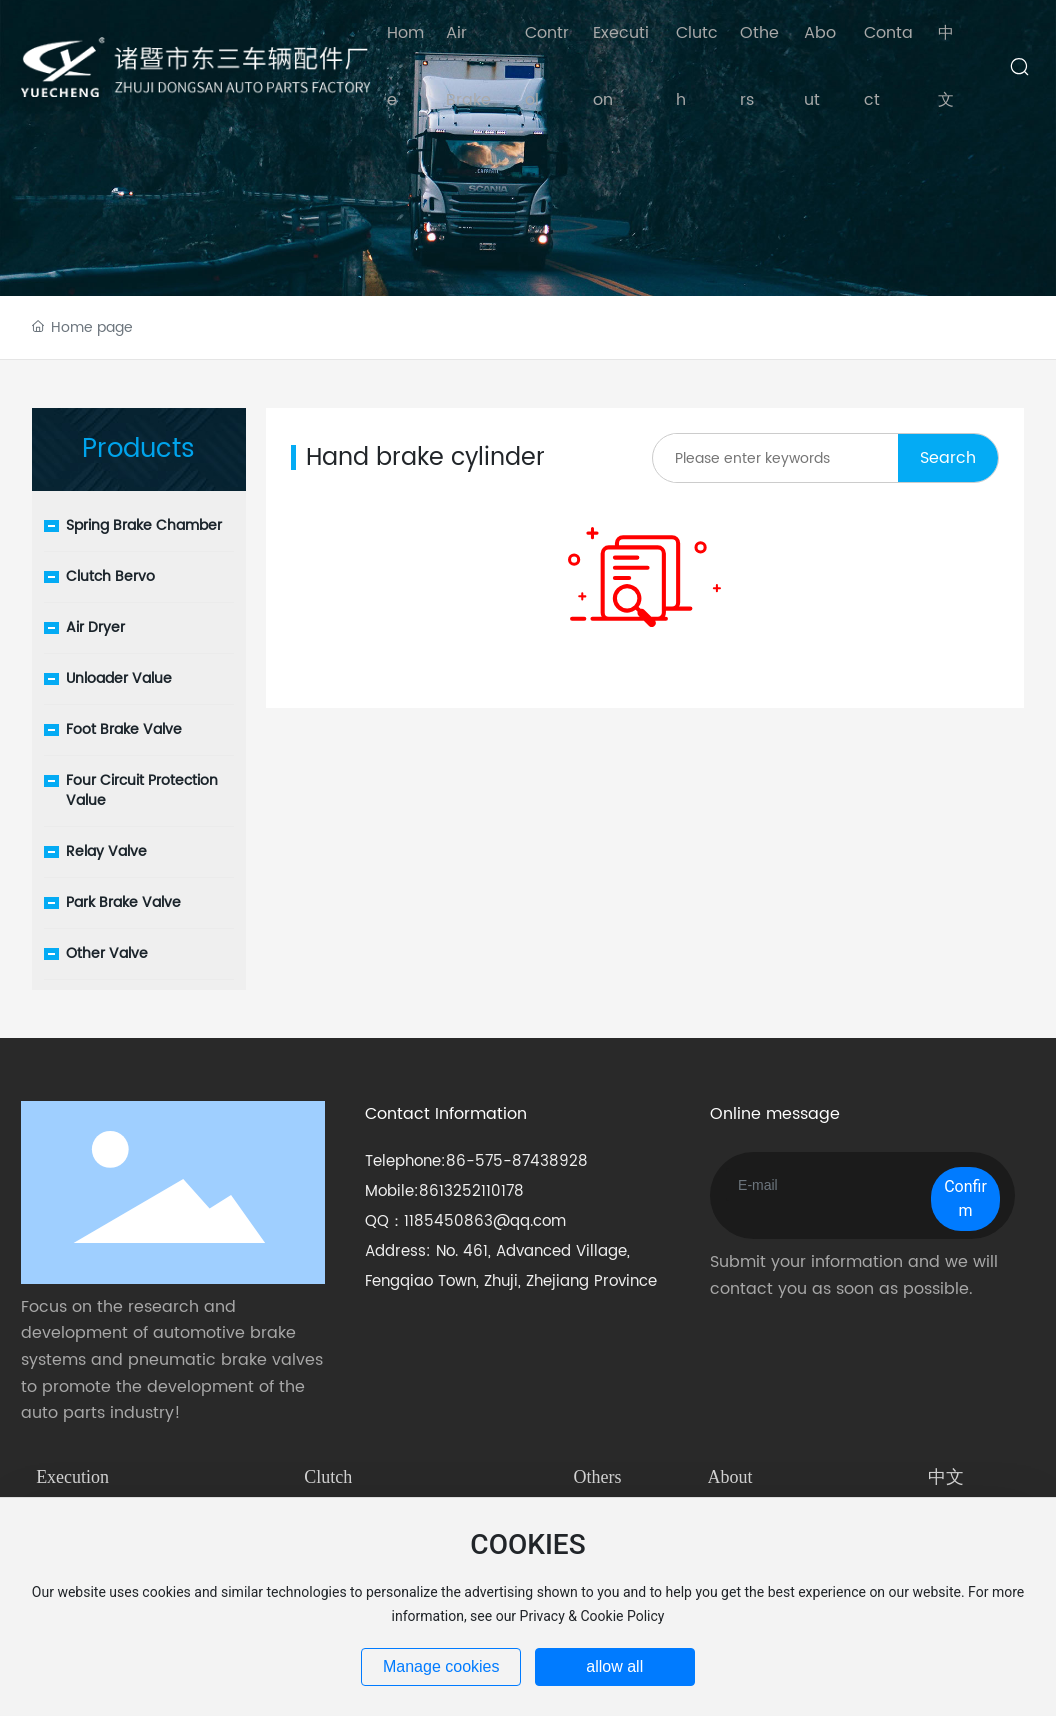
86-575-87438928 (517, 1161)
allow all (614, 1666)
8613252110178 (471, 1191)
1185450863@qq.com (485, 1221)
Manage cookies (441, 1666)
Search (948, 458)
